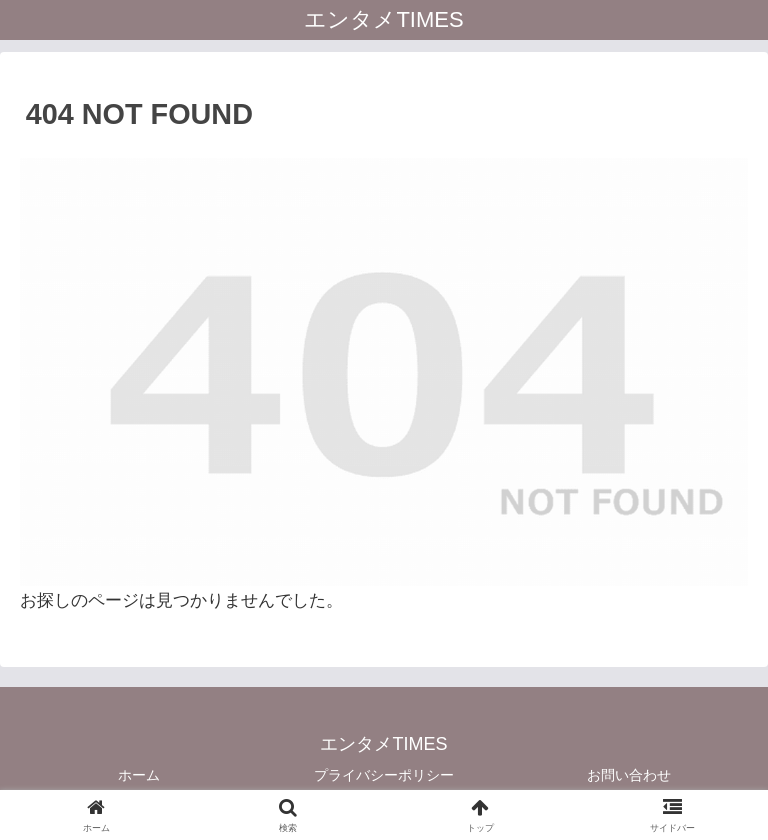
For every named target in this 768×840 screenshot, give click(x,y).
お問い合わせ (629, 775)
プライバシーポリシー (384, 775)
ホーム (139, 775)
